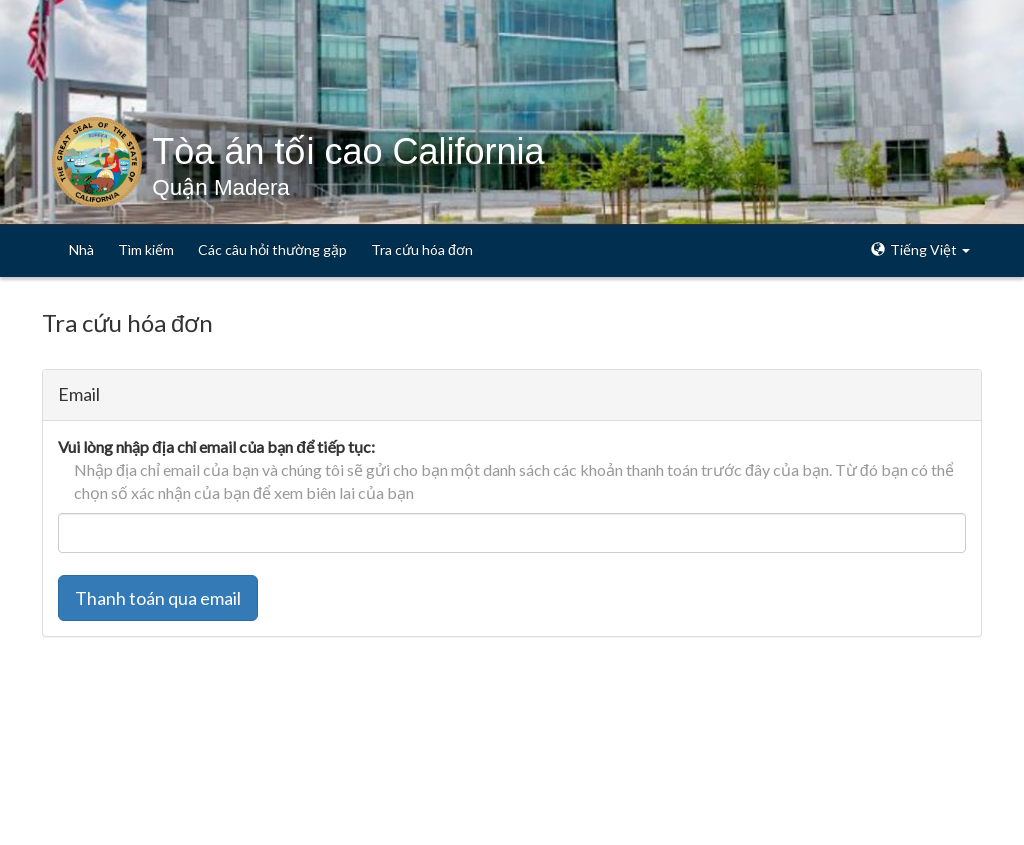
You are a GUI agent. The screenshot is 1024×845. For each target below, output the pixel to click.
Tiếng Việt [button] (920, 249)
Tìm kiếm (146, 249)
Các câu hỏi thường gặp (272, 249)
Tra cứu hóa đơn (422, 249)
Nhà (81, 249)
